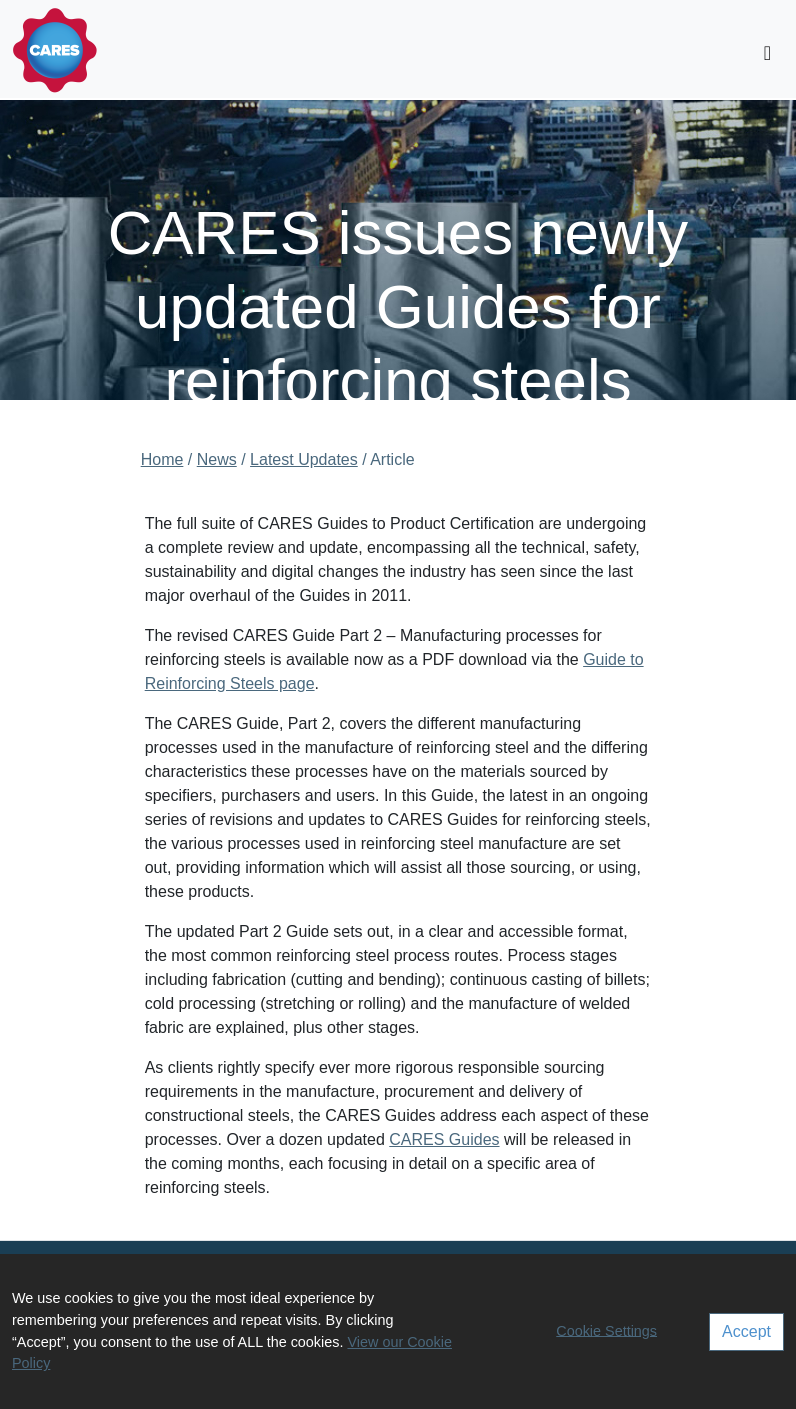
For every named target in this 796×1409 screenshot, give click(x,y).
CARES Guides (444, 1139)
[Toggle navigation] (767, 53)
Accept (746, 1331)
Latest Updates (304, 459)
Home (162, 459)
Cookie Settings (606, 1330)
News (217, 459)
